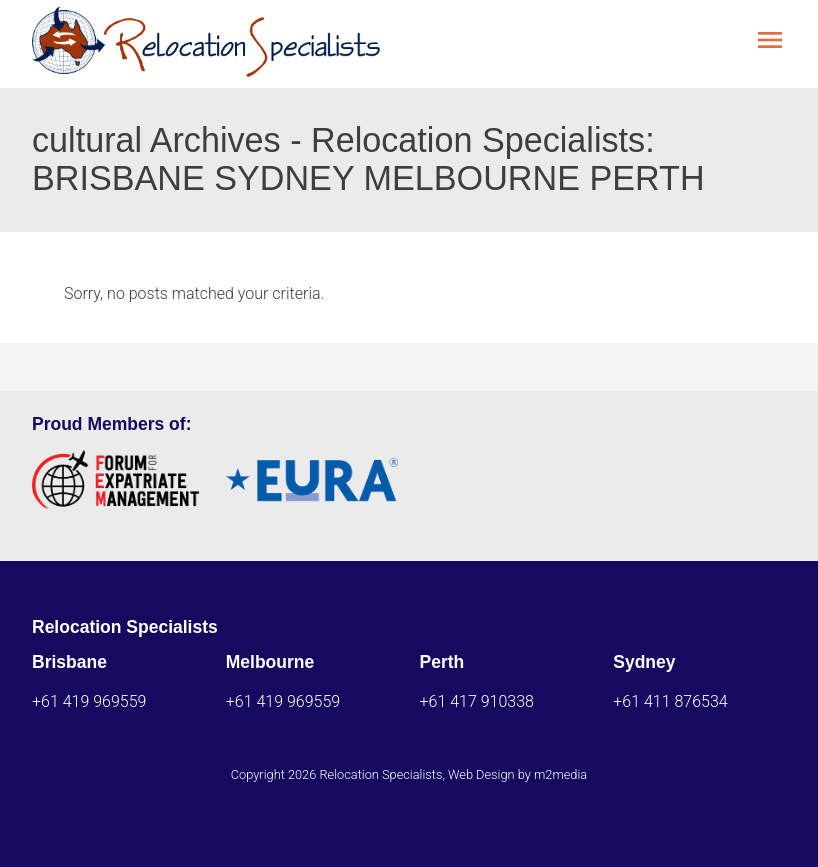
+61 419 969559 (89, 701)
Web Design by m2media (517, 774)
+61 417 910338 (477, 701)
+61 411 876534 (670, 701)
